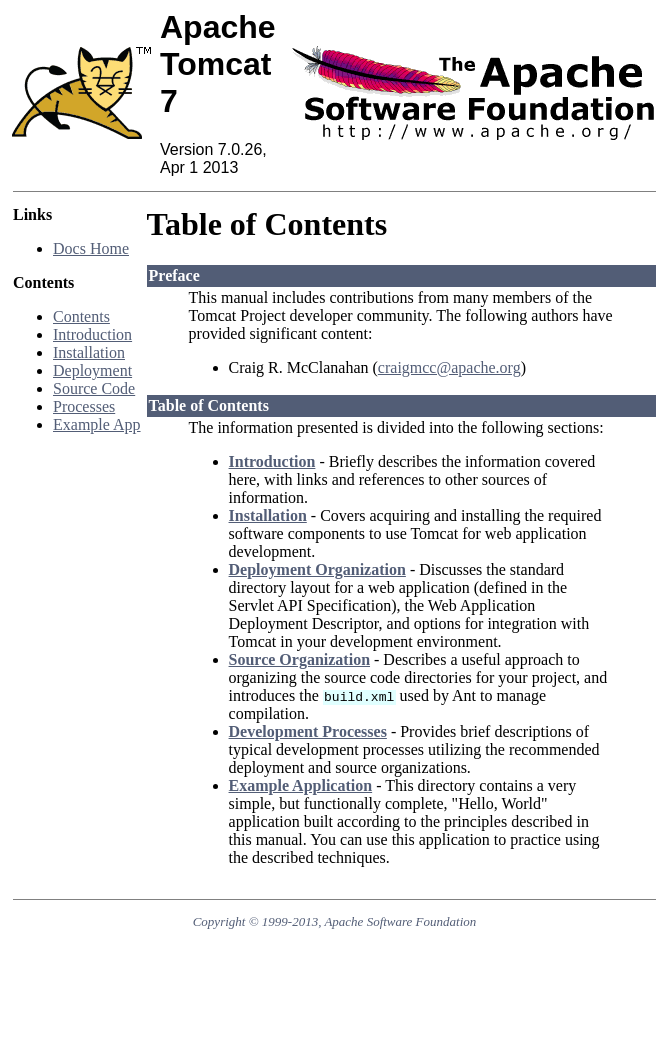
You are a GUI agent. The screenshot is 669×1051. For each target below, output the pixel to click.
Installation (89, 352)
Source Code (94, 388)
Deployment (92, 370)
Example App (97, 424)
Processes (84, 406)
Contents (81, 316)
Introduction (92, 334)
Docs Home (91, 248)
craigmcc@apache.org (449, 367)
